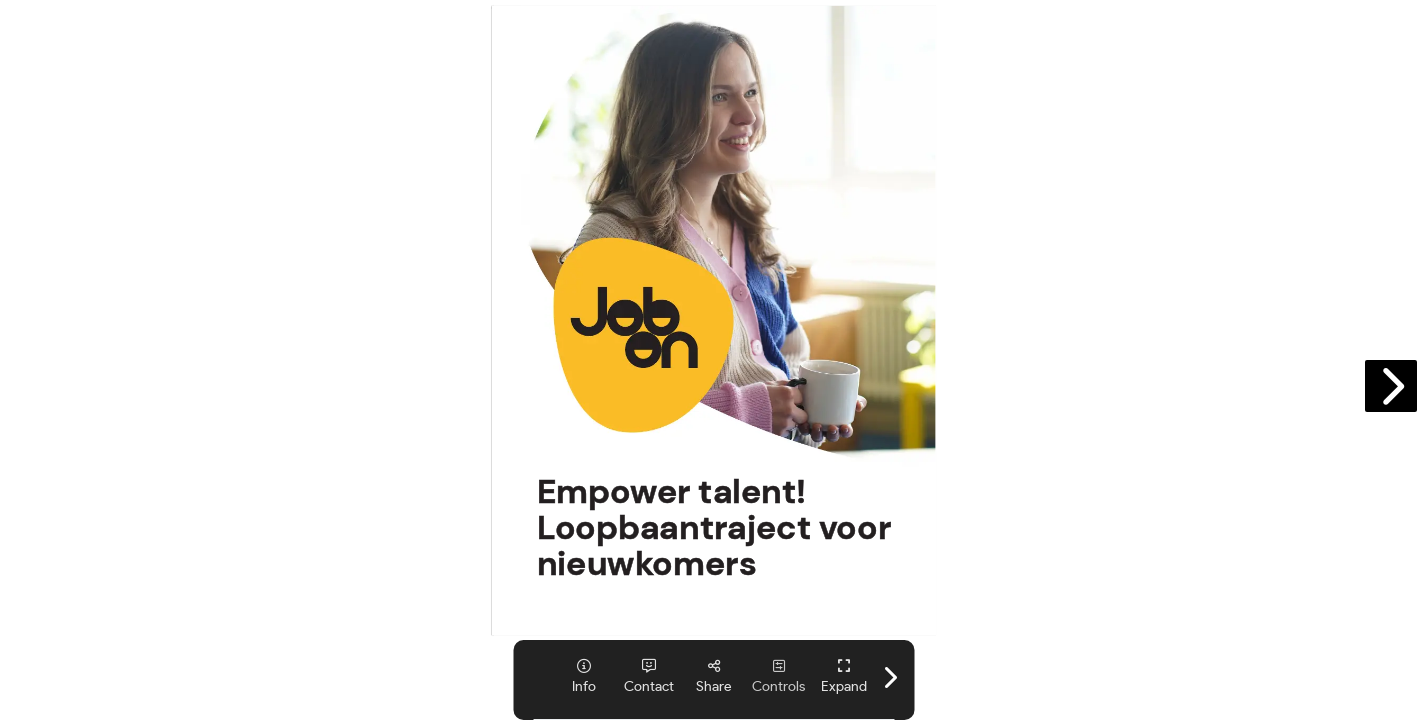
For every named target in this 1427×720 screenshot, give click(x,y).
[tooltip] (583, 676)
